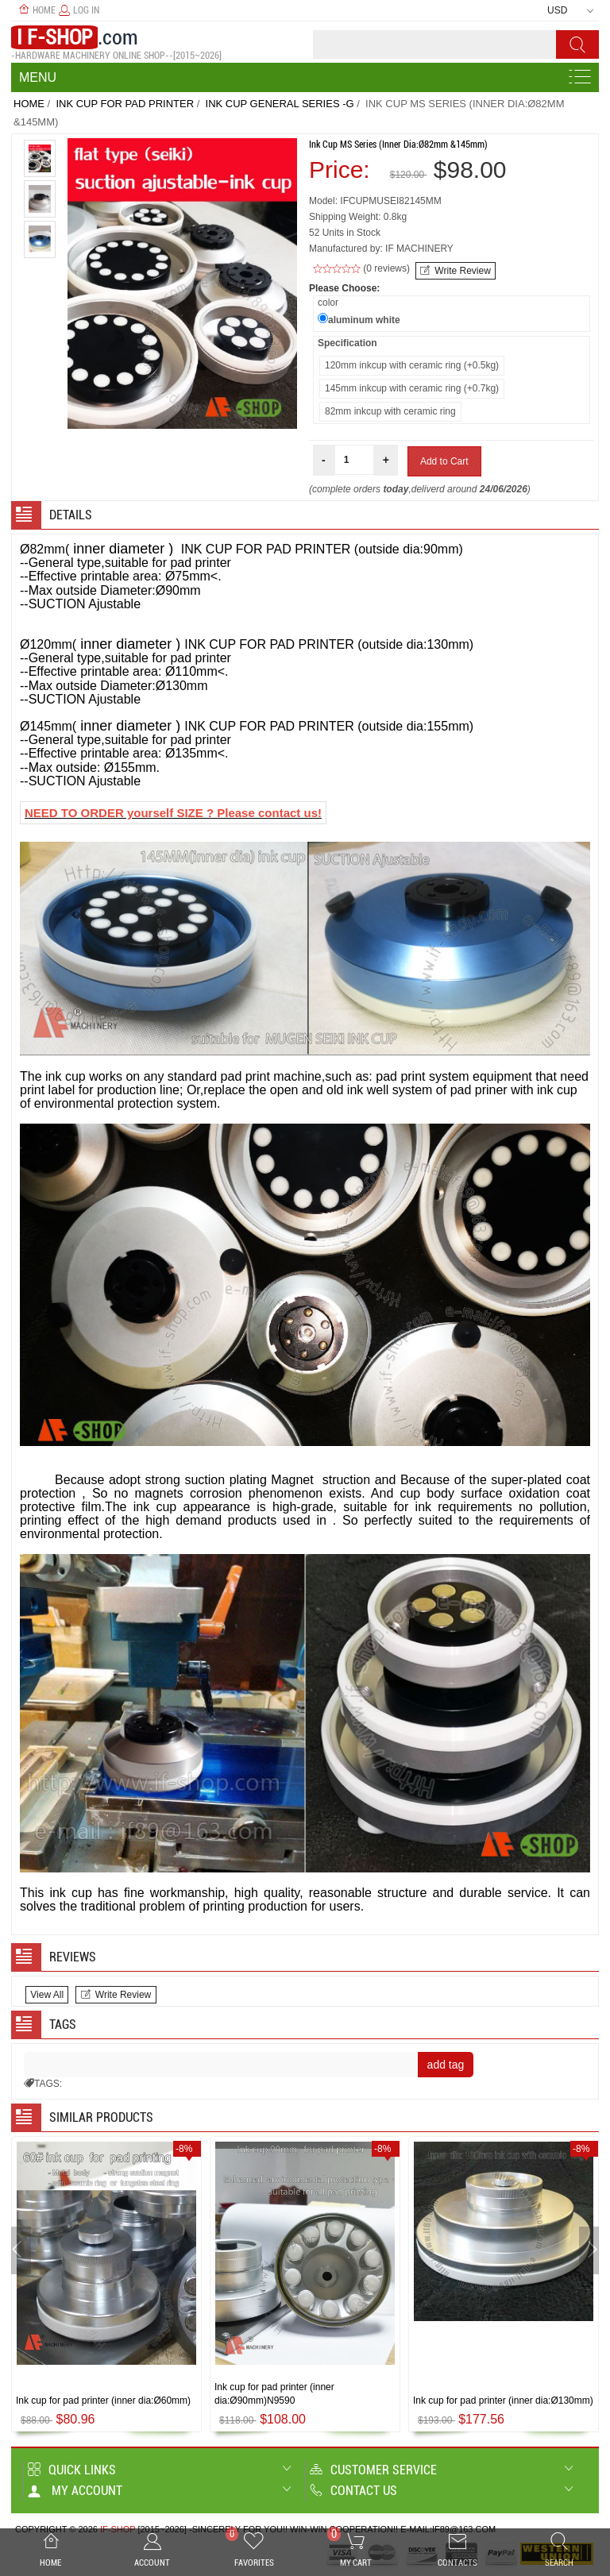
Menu (37, 77)
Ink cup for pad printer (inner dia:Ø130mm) (503, 2400)
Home (37, 10)
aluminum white (364, 320)
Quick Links (72, 2470)
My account (75, 2490)
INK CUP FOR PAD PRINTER (125, 104)
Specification (347, 343)
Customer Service (373, 2470)
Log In (79, 10)
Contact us (353, 2490)
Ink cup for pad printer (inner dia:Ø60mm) (103, 2400)
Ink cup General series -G (280, 104)
